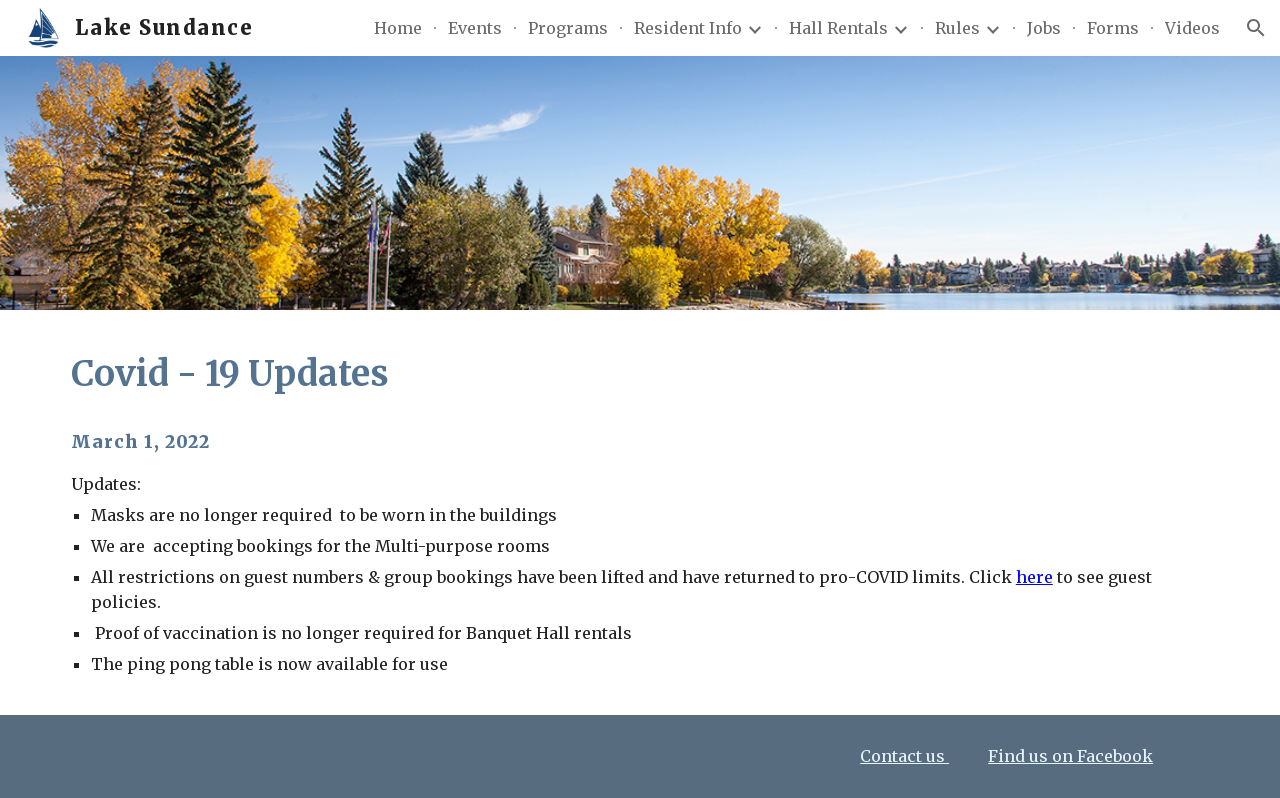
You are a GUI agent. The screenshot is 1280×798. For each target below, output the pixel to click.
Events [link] (475, 28)
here (1034, 577)
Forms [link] (1113, 28)
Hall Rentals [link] (838, 28)
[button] (1256, 28)
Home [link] (398, 28)
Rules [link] (957, 28)
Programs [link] (568, 28)
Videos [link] (1192, 28)
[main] (640, 374)
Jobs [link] (1044, 28)
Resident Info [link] (688, 28)
